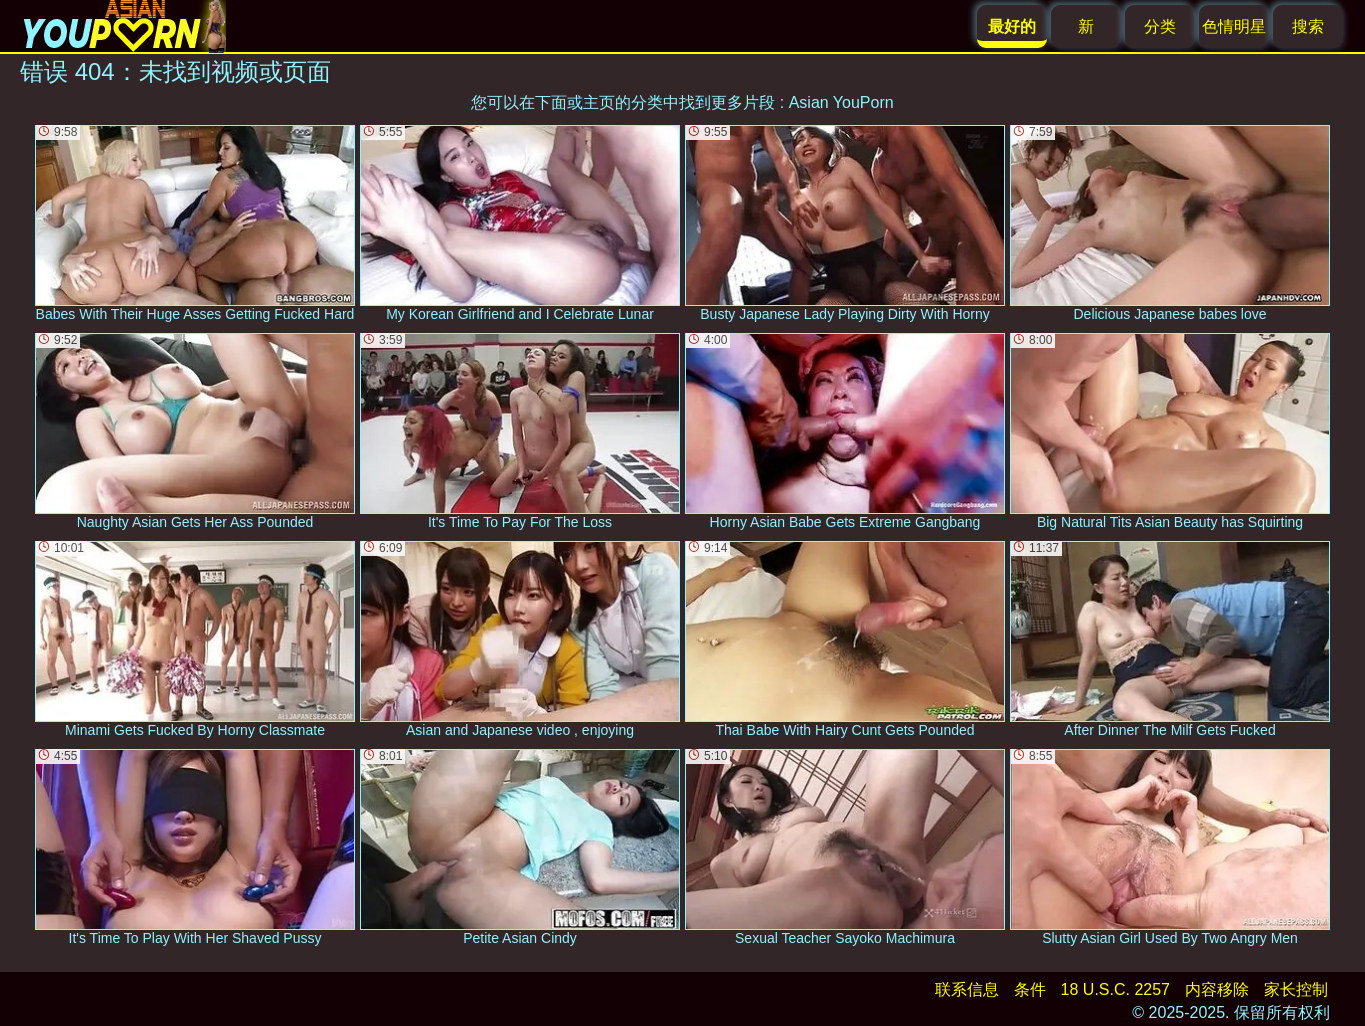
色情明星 (1234, 26)
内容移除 (1217, 989)
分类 (1160, 26)
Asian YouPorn (841, 102)
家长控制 (1296, 989)
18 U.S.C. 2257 (1115, 989)
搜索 (1308, 26)
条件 (1030, 989)
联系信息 (967, 989)
